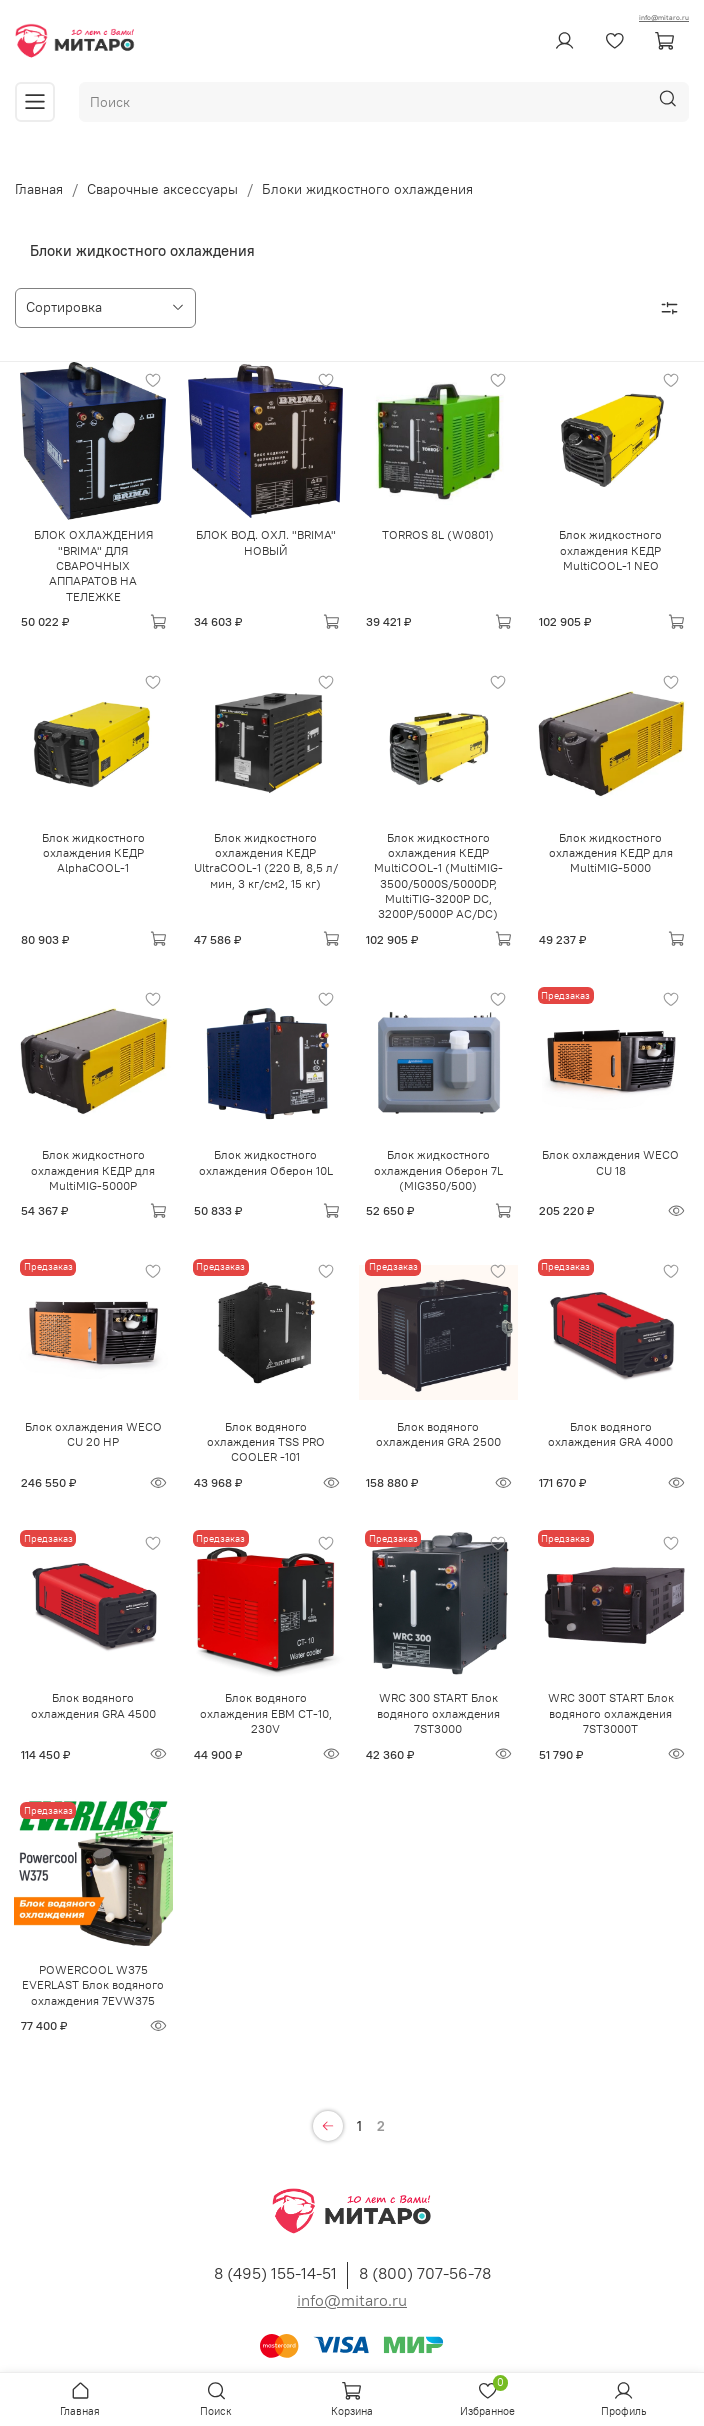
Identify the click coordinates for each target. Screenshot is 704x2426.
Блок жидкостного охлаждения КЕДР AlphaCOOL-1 (93, 853)
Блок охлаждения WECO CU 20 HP (93, 1434)
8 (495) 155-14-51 (275, 2273)
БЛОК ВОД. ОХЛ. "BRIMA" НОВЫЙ (266, 542)
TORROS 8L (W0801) (438, 534)
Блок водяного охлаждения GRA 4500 (93, 1705)
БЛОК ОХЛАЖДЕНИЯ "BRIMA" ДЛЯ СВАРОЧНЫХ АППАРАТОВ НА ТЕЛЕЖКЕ (93, 565)
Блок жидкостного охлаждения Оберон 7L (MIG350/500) (438, 1170)
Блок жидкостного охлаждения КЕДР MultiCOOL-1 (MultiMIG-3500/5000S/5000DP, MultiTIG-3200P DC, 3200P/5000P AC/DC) (438, 876)
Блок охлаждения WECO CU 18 (610, 1162)
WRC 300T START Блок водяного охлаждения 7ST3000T (611, 1713)
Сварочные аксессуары (162, 189)
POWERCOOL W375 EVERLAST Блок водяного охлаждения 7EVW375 (93, 1985)
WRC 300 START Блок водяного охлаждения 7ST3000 (438, 1713)
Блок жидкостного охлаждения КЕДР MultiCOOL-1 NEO (610, 550)
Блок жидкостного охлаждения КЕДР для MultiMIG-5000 (611, 853)
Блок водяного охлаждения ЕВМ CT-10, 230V (266, 1713)
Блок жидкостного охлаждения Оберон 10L (266, 1162)
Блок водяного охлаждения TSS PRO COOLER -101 (266, 1442)
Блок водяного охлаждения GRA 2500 (438, 1434)
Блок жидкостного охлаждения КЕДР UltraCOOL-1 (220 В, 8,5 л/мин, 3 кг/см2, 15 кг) (266, 860)
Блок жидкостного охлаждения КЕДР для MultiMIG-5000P (93, 1170)
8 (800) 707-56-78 (425, 2273)
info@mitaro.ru (664, 17)
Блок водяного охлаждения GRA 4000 (610, 1434)
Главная (39, 189)
